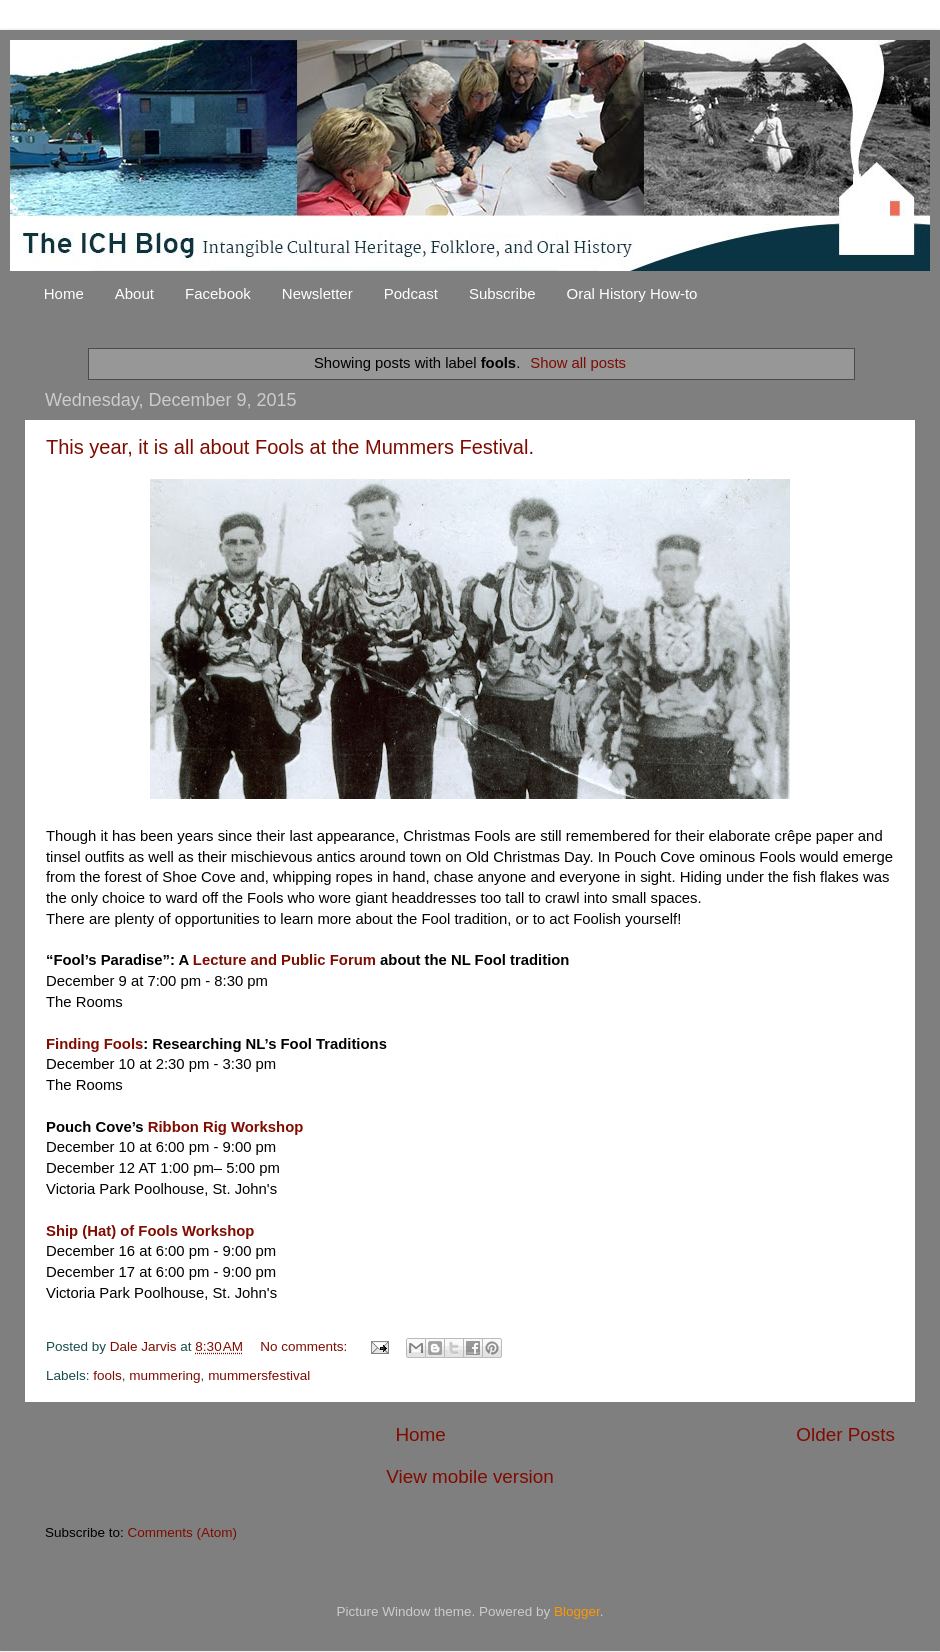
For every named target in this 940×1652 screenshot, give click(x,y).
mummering (164, 1375)
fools (107, 1375)
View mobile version (470, 1476)
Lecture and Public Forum (284, 960)
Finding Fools (94, 1044)
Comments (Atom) (183, 1532)
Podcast (411, 293)
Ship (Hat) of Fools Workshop (150, 1231)
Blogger (577, 1611)
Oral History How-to (632, 293)
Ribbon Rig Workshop (226, 1127)
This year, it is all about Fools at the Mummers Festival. (290, 447)
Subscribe (502, 293)
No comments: (305, 1346)
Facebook (218, 293)
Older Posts (845, 1434)
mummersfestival (259, 1375)
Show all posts (578, 363)
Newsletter (317, 293)
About (134, 293)
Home (64, 293)
